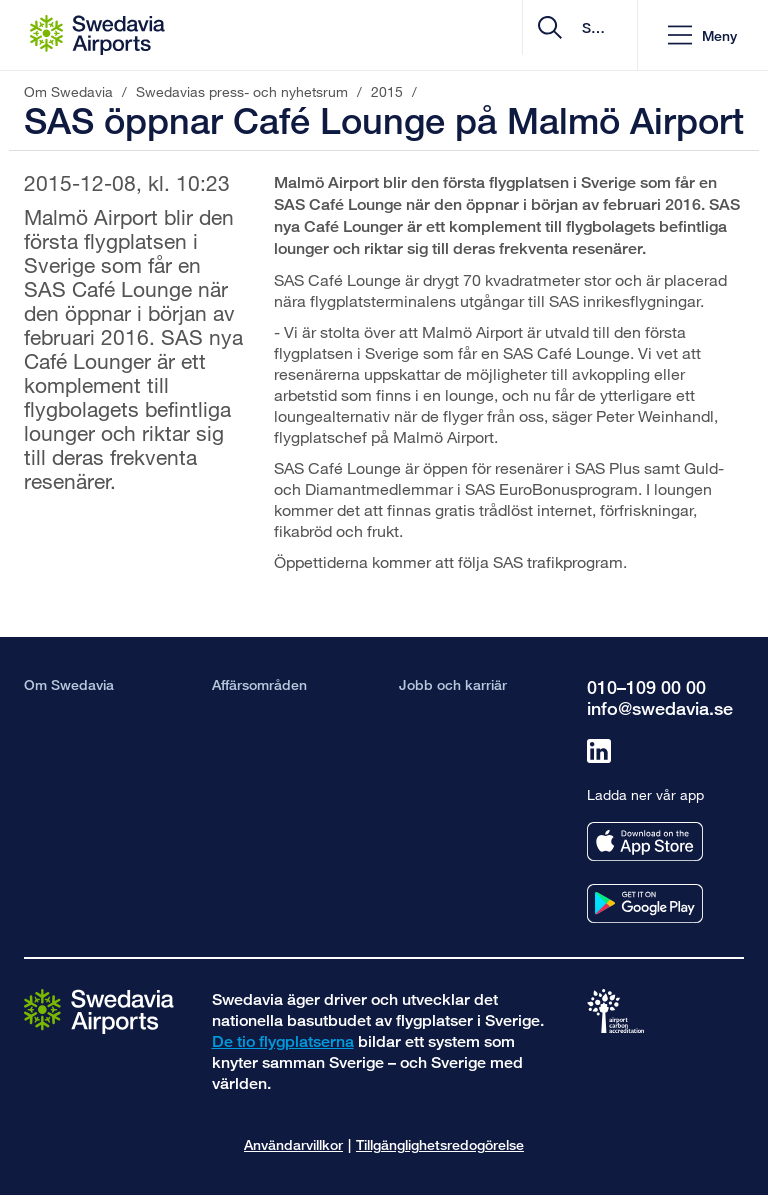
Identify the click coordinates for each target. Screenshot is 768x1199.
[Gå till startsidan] (99, 1010)
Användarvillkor (293, 1144)
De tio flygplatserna (283, 1041)
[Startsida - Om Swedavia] (97, 35)
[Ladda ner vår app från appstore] (645, 841)
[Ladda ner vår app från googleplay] (645, 903)
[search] (502, 35)
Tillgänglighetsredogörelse (440, 1144)
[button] (702, 35)
